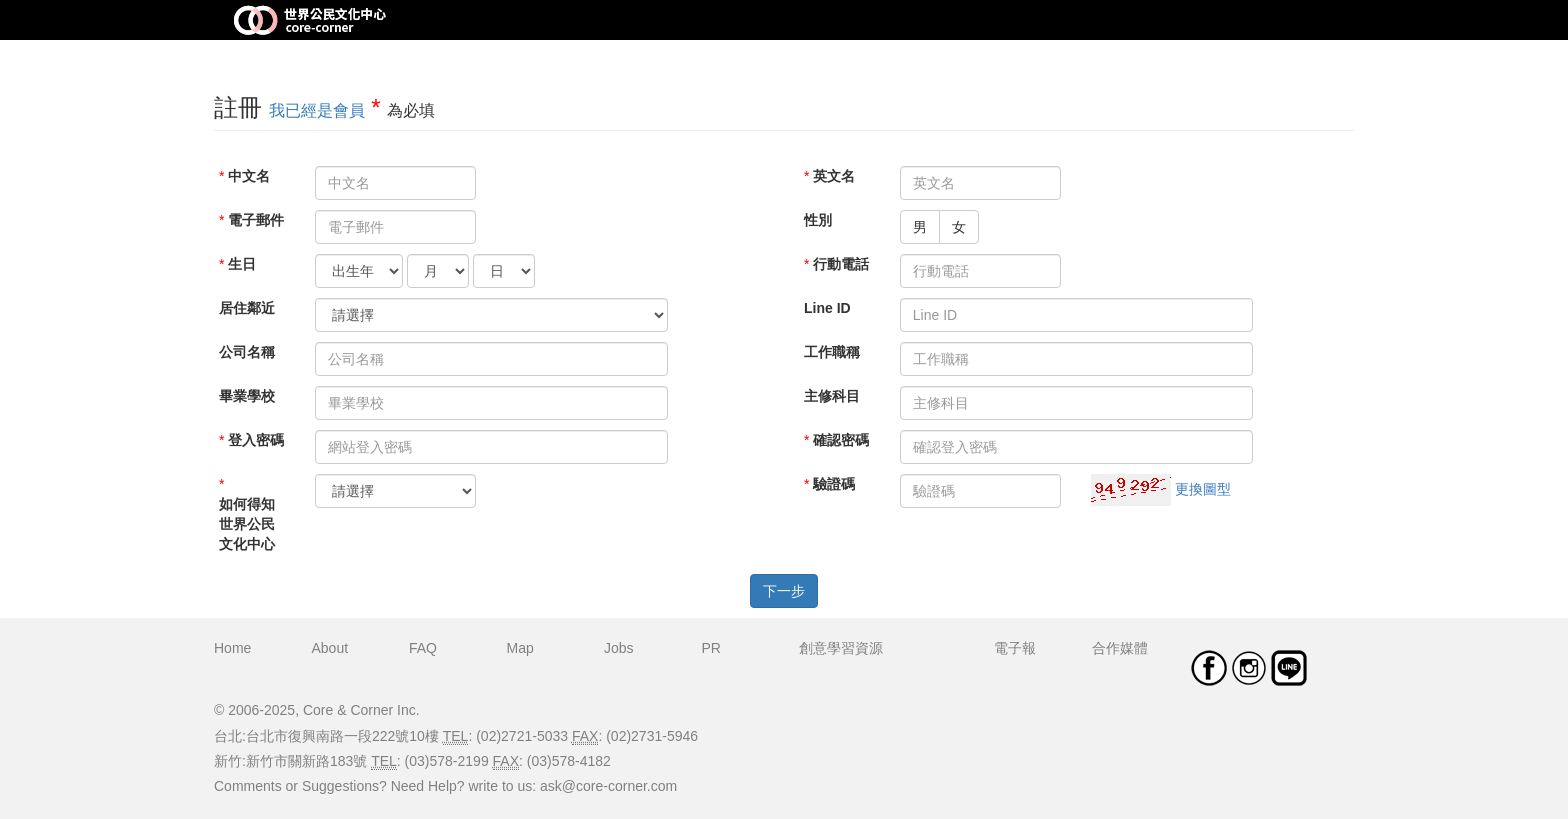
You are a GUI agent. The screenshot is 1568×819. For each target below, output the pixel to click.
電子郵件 (256, 220)
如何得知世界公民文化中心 (247, 524)
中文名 (249, 176)
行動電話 (841, 264)
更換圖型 (1203, 489)
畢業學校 (247, 396)
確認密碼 (841, 440)
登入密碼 (256, 440)
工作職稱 (832, 352)
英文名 (834, 176)
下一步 (784, 591)
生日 (242, 264)
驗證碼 (834, 484)
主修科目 (832, 396)
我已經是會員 (317, 110)
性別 (818, 220)
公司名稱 (247, 352)
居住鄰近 (247, 308)
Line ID (827, 308)
